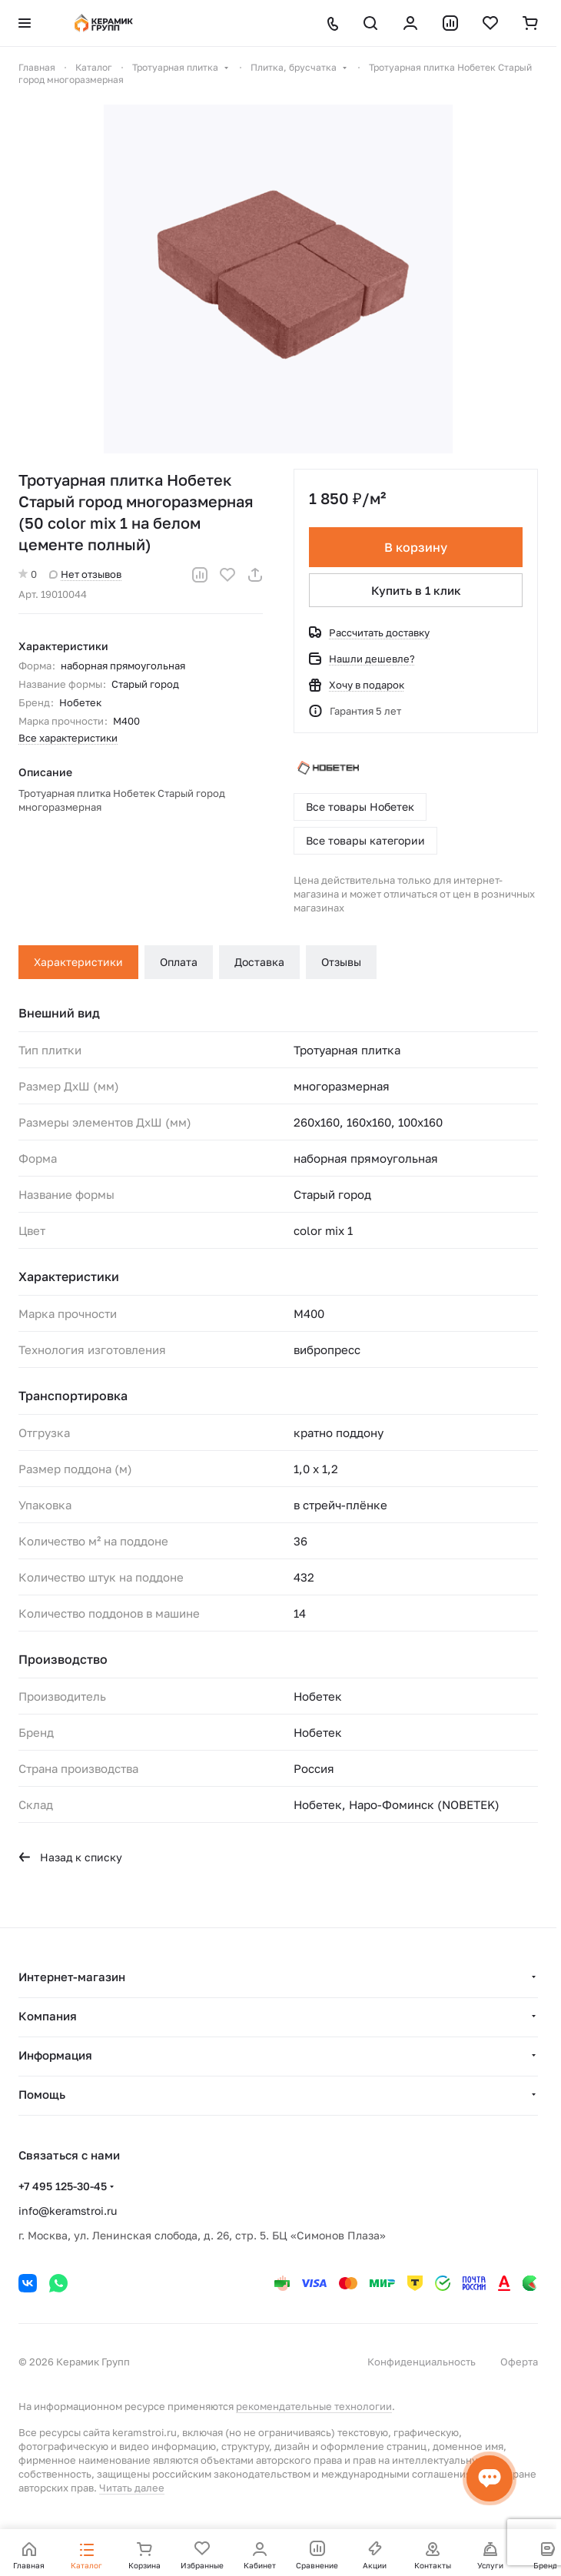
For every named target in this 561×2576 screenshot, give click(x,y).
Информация (55, 2055)
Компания (47, 2016)
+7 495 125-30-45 (62, 2186)
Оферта (519, 2361)
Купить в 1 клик (416, 590)
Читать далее (131, 2487)
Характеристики (78, 961)
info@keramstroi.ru (67, 2210)
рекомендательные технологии (314, 2406)
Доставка (259, 961)
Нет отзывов (85, 574)
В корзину (415, 547)
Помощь (41, 2094)
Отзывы (341, 961)
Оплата (179, 961)
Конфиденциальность (421, 2361)
